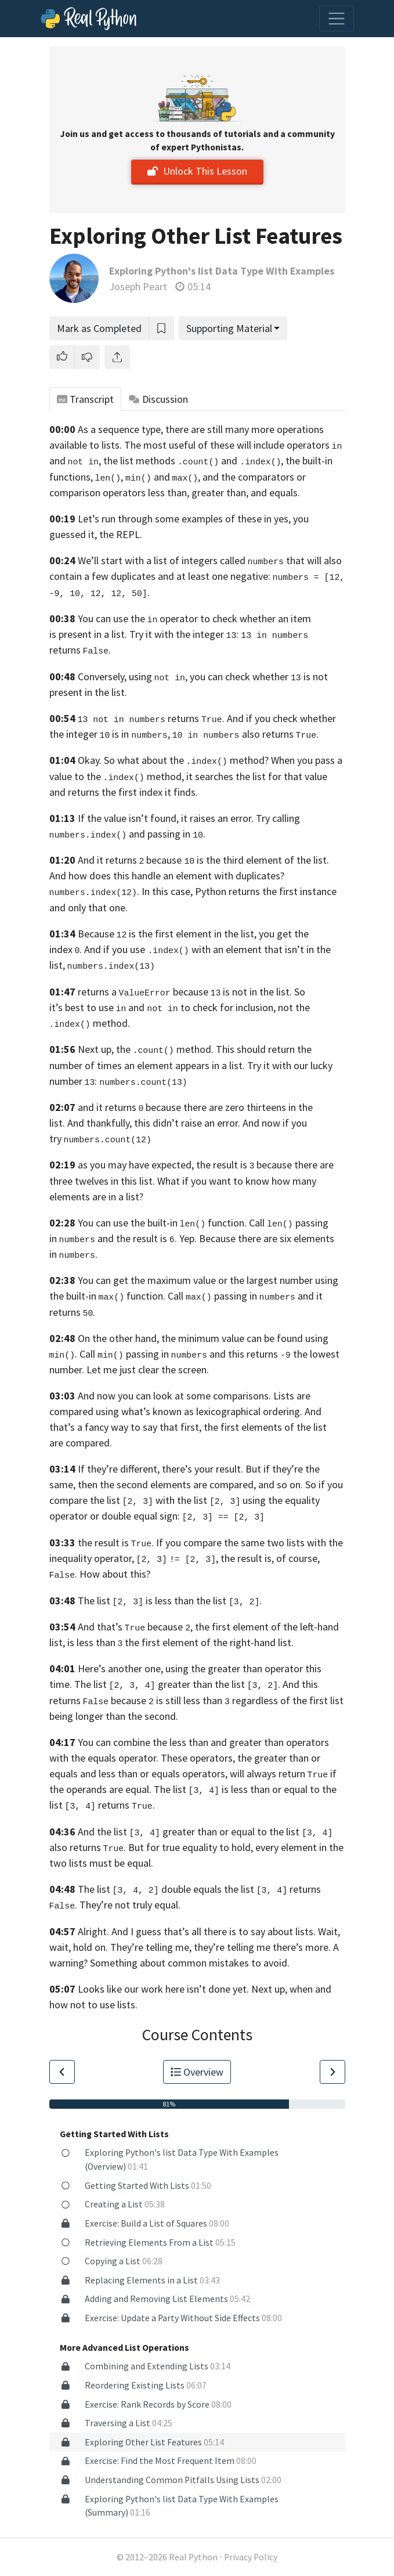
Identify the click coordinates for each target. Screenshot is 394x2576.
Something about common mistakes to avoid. (190, 1962)
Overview (197, 2072)
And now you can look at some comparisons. (174, 1395)
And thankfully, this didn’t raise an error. (153, 1123)
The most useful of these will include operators (233, 445)
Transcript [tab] (85, 399)
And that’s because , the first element (173, 1626)
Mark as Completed (99, 328)
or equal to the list (275, 1831)
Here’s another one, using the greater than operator (190, 1668)
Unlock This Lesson (197, 171)
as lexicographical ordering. (243, 1411)
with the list (198, 1500)
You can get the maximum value (147, 1280)
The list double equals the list (166, 1889)
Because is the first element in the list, (167, 933)
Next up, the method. (146, 1049)
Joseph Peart (138, 286)
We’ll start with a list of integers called (181, 560)
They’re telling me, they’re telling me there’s (206, 1947)
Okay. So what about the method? (173, 760)
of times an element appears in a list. (165, 1065)
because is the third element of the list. (237, 860)
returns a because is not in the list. (185, 991)
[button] (62, 357)
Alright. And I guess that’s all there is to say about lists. (197, 1931)
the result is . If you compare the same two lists (191, 1542)
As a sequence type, (120, 429)
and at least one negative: (214, 576)
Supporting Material (229, 328)
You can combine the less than (143, 1742)
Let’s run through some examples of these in (175, 518)
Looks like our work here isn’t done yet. (163, 1989)
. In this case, (121, 891)
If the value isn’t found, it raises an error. (166, 818)
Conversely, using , (132, 676)
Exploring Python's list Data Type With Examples (221, 270)
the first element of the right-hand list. (209, 1642)
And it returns (111, 860)
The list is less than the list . (170, 1600)
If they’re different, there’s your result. (160, 1468)
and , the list (91, 460)
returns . (151, 718)
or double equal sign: (177, 1515)
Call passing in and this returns (185, 1354)
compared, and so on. (256, 1484)
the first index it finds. (150, 792)
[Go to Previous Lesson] (62, 2072)
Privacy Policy (250, 2557)
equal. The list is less (186, 1789)
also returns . (245, 734)
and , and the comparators (224, 477)
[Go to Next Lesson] (332, 2072)
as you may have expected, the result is (166, 1164)
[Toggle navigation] (336, 18)
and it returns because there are (150, 1107)
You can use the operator (138, 618)
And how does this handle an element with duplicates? (166, 875)
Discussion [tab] (158, 399)
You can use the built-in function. (162, 1222)
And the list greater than (147, 1831)
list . (256, 1684)
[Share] (117, 357)
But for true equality (172, 1847)
